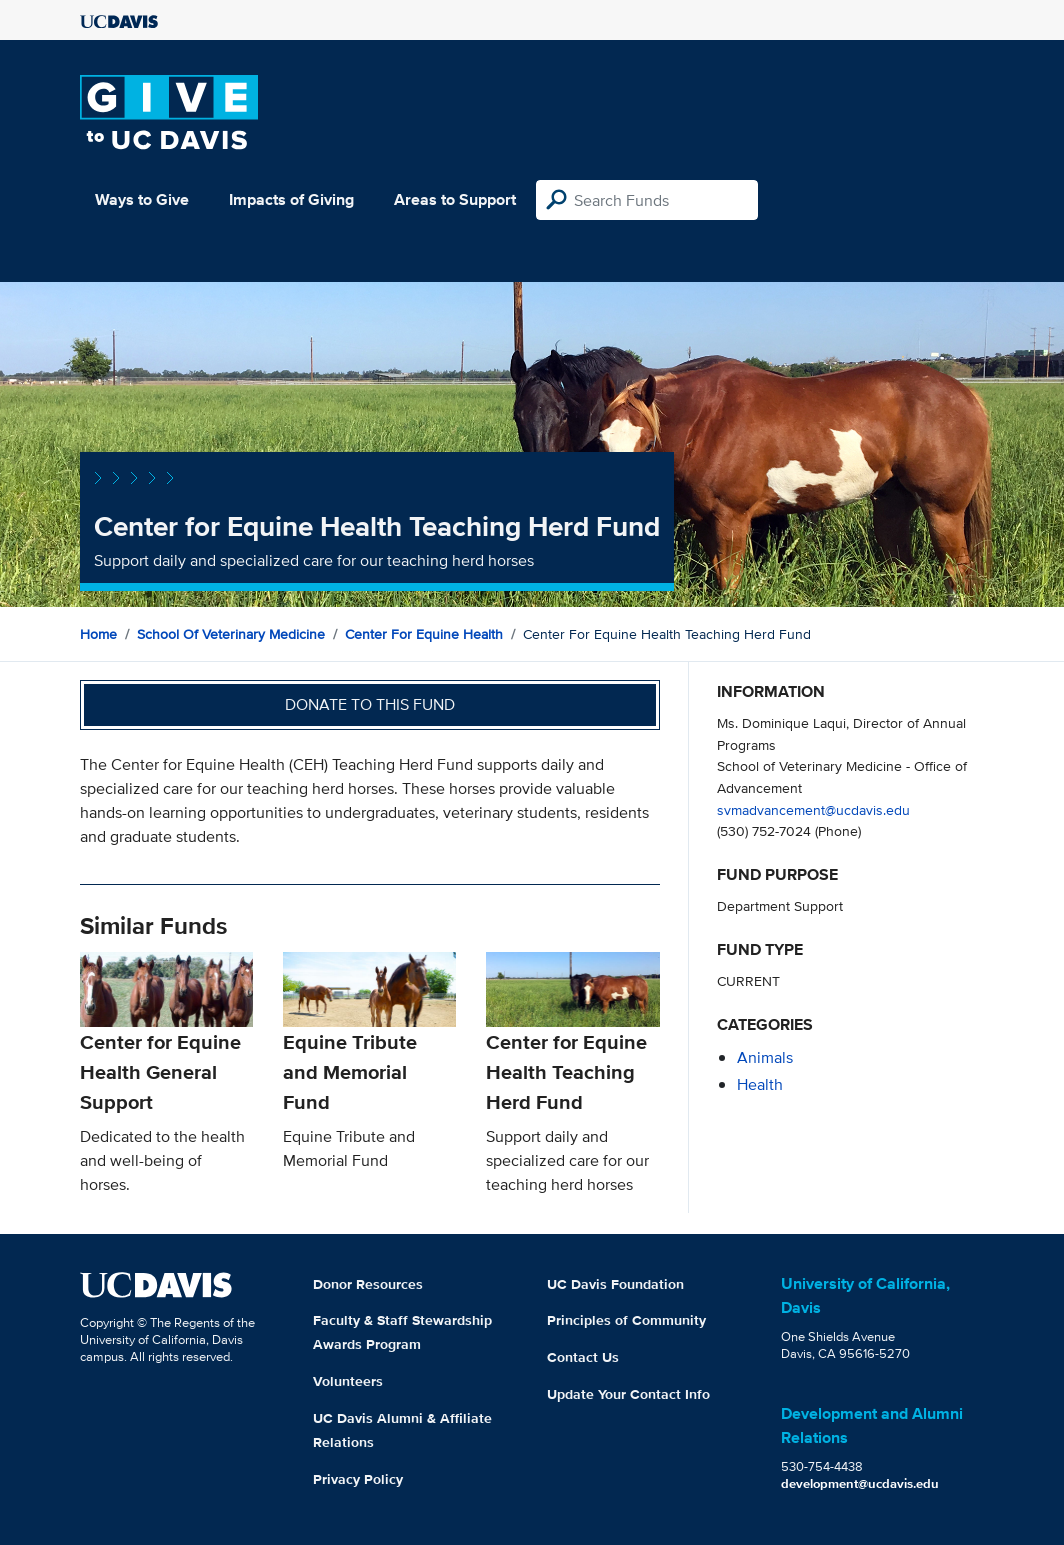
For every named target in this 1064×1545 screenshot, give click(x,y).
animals (765, 1057)
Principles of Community (626, 1320)
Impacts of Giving (291, 199)
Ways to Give (142, 199)
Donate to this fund (370, 704)
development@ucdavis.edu (860, 1483)
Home (98, 634)
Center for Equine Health (424, 634)
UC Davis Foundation (615, 1284)
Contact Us (583, 1357)
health (760, 1084)
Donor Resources (368, 1284)
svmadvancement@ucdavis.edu (813, 809)
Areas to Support (455, 199)
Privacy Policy (358, 1479)
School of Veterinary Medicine (231, 634)
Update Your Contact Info (628, 1394)
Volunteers (348, 1381)
